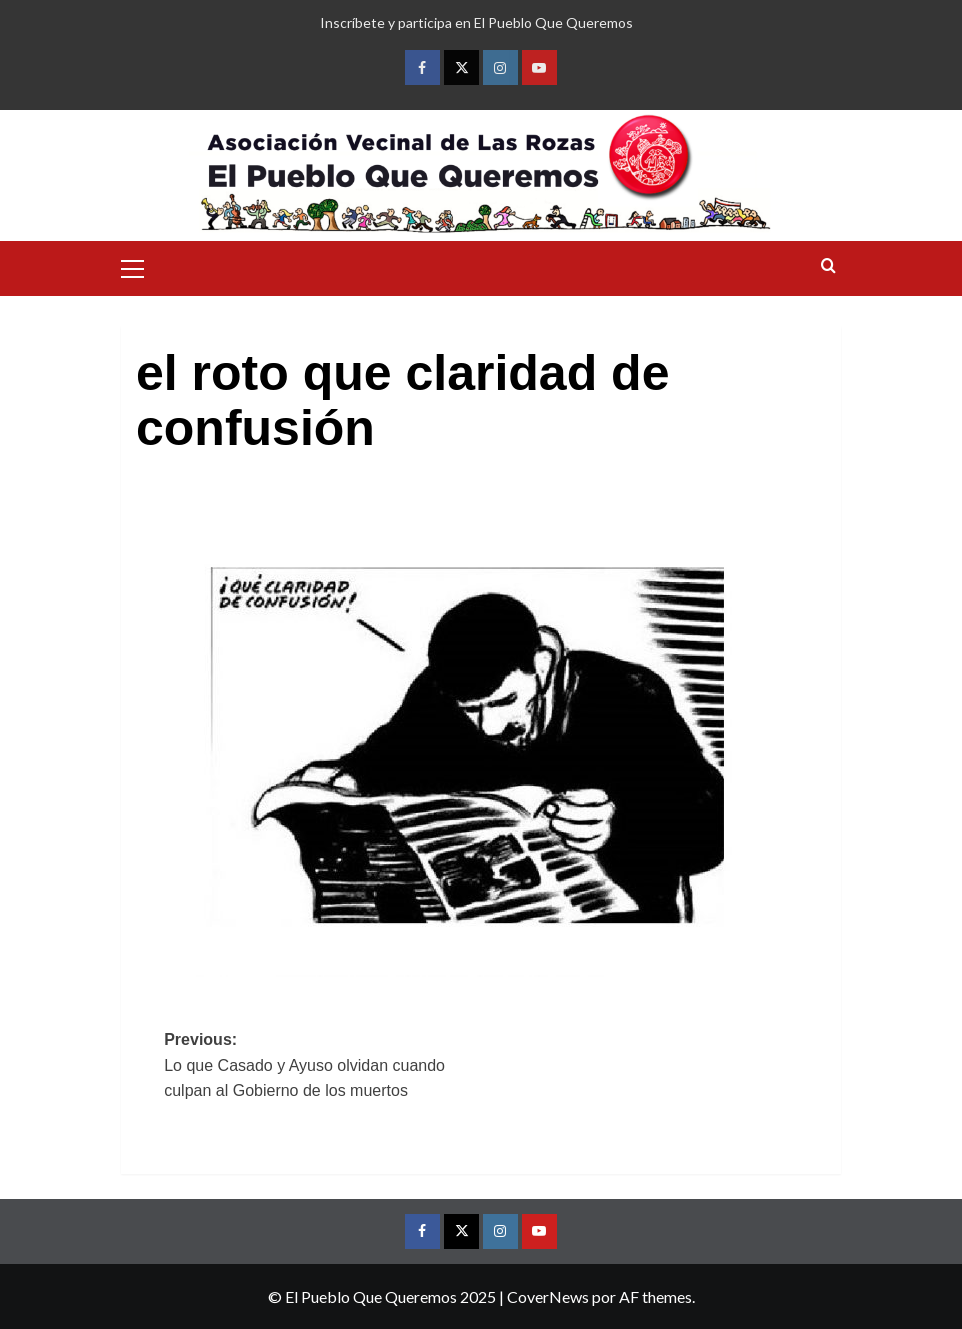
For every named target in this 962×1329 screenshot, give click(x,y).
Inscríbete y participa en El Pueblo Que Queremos (476, 22)
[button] (141, 266)
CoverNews (548, 1296)
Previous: (322, 1067)
